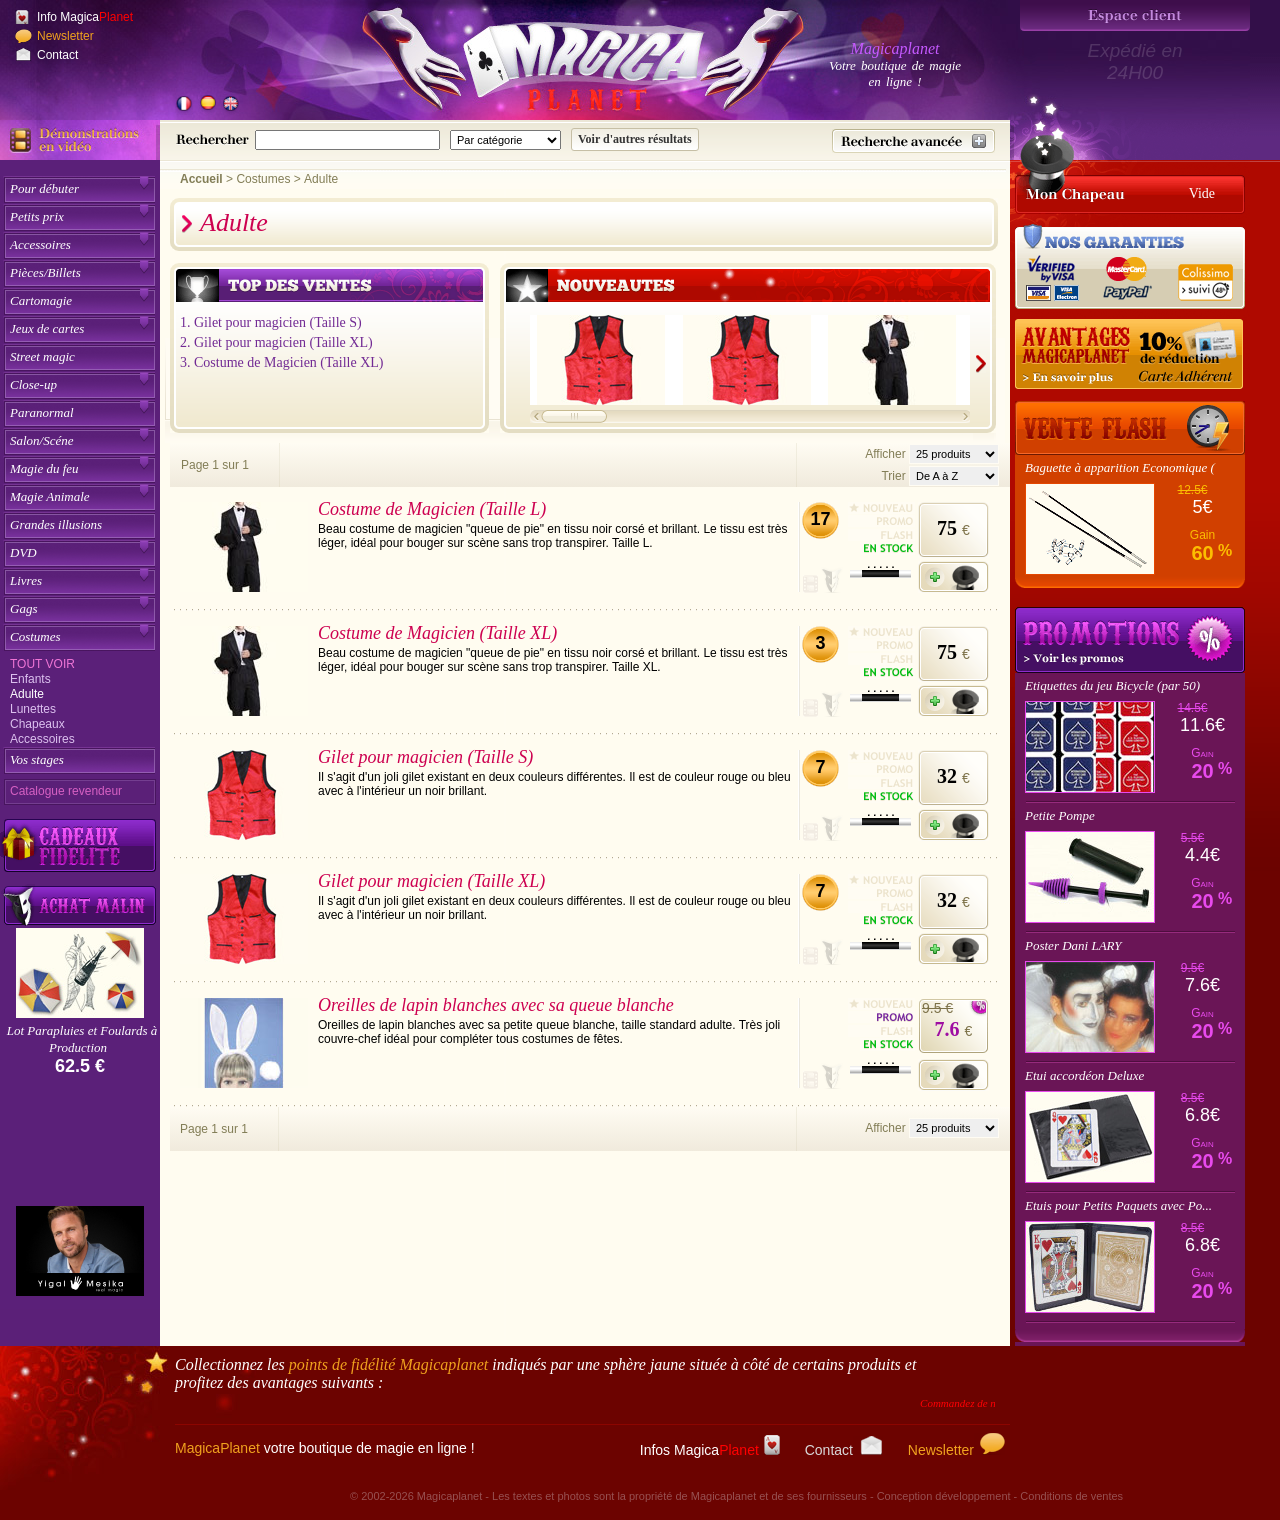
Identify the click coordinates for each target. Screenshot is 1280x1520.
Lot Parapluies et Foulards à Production (82, 1039)
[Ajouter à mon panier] (953, 577)
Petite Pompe (1060, 815)
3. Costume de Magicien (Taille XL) (282, 362)
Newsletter (65, 36)
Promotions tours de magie (1130, 640)
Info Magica (85, 17)
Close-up (33, 384)
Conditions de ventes (1071, 1496)
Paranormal (42, 412)
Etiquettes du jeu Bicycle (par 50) (1112, 685)
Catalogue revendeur (66, 791)
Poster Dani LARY (1073, 945)
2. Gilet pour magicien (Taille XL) (276, 342)
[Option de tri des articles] (954, 476)
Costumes (35, 636)
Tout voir (42, 664)
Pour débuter (44, 188)
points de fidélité (389, 1364)
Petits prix (37, 216)
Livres (26, 580)
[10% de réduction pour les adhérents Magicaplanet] (1130, 355)
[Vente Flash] (1130, 428)
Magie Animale (50, 496)
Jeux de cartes (47, 328)
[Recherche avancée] (913, 141)
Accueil (201, 179)
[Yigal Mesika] (80, 1251)
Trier (893, 476)
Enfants (30, 679)
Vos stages (37, 759)
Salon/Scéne (42, 440)
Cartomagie (41, 300)
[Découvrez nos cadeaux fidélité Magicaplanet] (80, 846)
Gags (23, 608)
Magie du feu (44, 468)
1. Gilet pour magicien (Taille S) (271, 322)
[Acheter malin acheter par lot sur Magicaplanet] (80, 905)
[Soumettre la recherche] (635, 139)
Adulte (27, 694)
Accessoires (40, 244)
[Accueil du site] (560, 64)
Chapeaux (37, 724)
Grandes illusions (56, 524)
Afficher (887, 454)
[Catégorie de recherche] (505, 140)
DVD (23, 552)
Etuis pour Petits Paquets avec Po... (1118, 1205)
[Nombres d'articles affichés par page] (954, 454)
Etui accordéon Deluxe (1084, 1075)
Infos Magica (710, 1450)
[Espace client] (1135, 15)
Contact (57, 55)
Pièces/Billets (45, 272)
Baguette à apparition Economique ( (1120, 467)
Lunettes (33, 709)
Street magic (42, 356)
